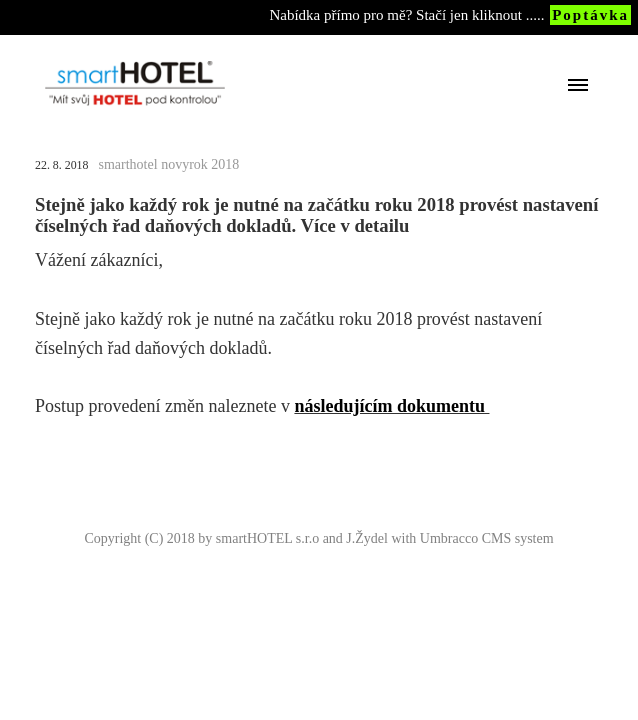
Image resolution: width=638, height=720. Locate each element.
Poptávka (590, 15)
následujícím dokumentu (389, 406)
